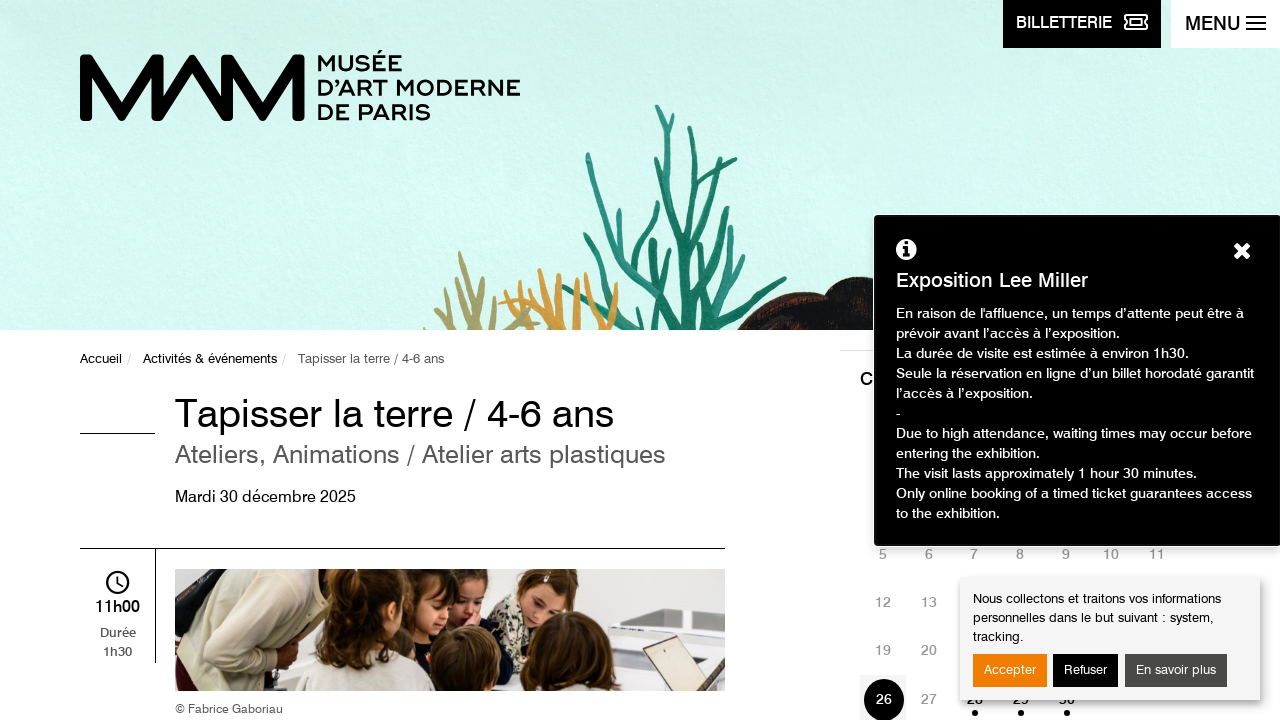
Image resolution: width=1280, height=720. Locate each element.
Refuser (1085, 670)
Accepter (1010, 670)
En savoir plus (1176, 670)
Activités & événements (210, 359)
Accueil (101, 359)
